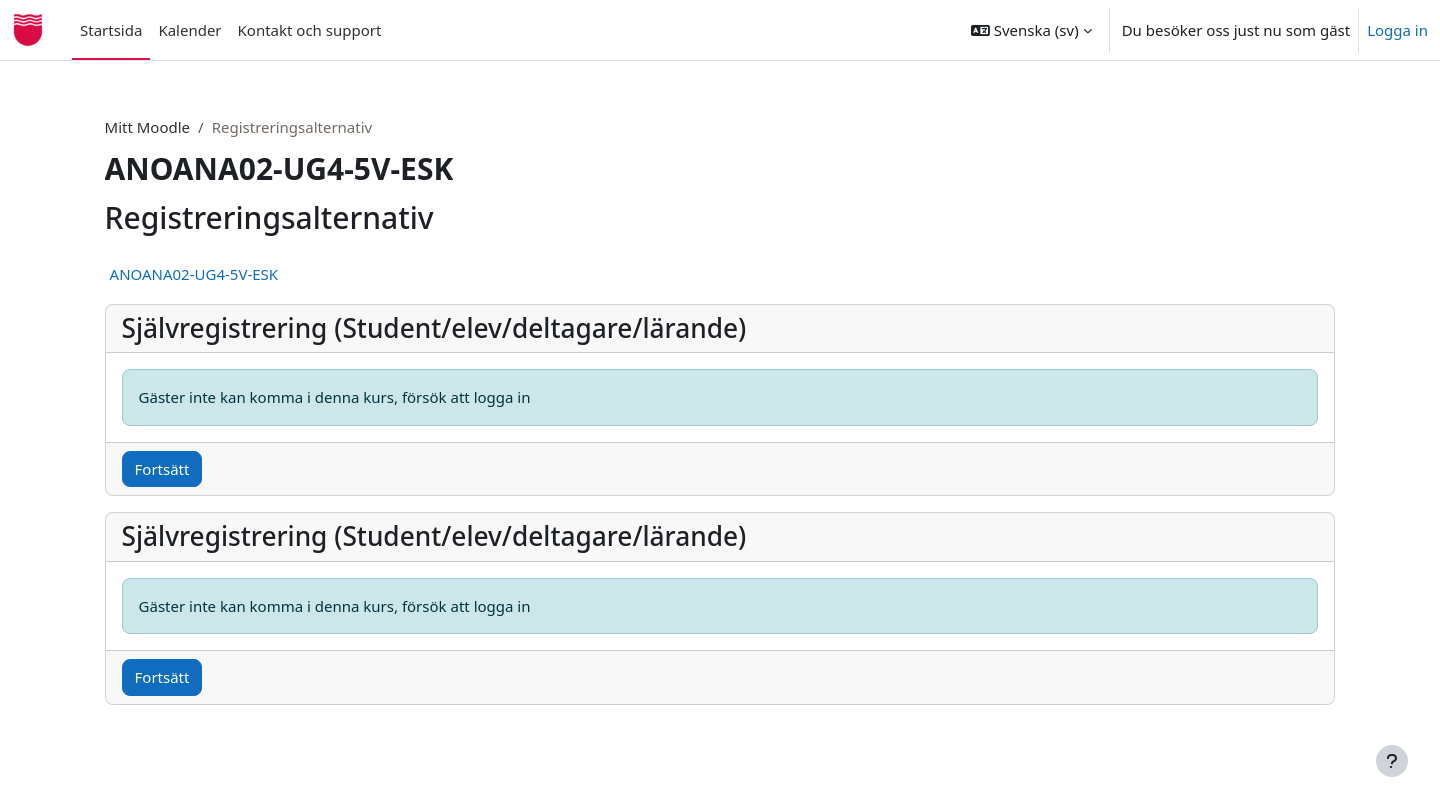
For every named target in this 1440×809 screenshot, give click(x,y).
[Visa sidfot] (1392, 761)
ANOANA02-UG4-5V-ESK (227, 274)
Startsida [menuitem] (111, 30)
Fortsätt (195, 469)
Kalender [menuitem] (189, 30)
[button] (1031, 30)
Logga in (1397, 30)
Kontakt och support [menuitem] (310, 30)
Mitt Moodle (181, 127)
